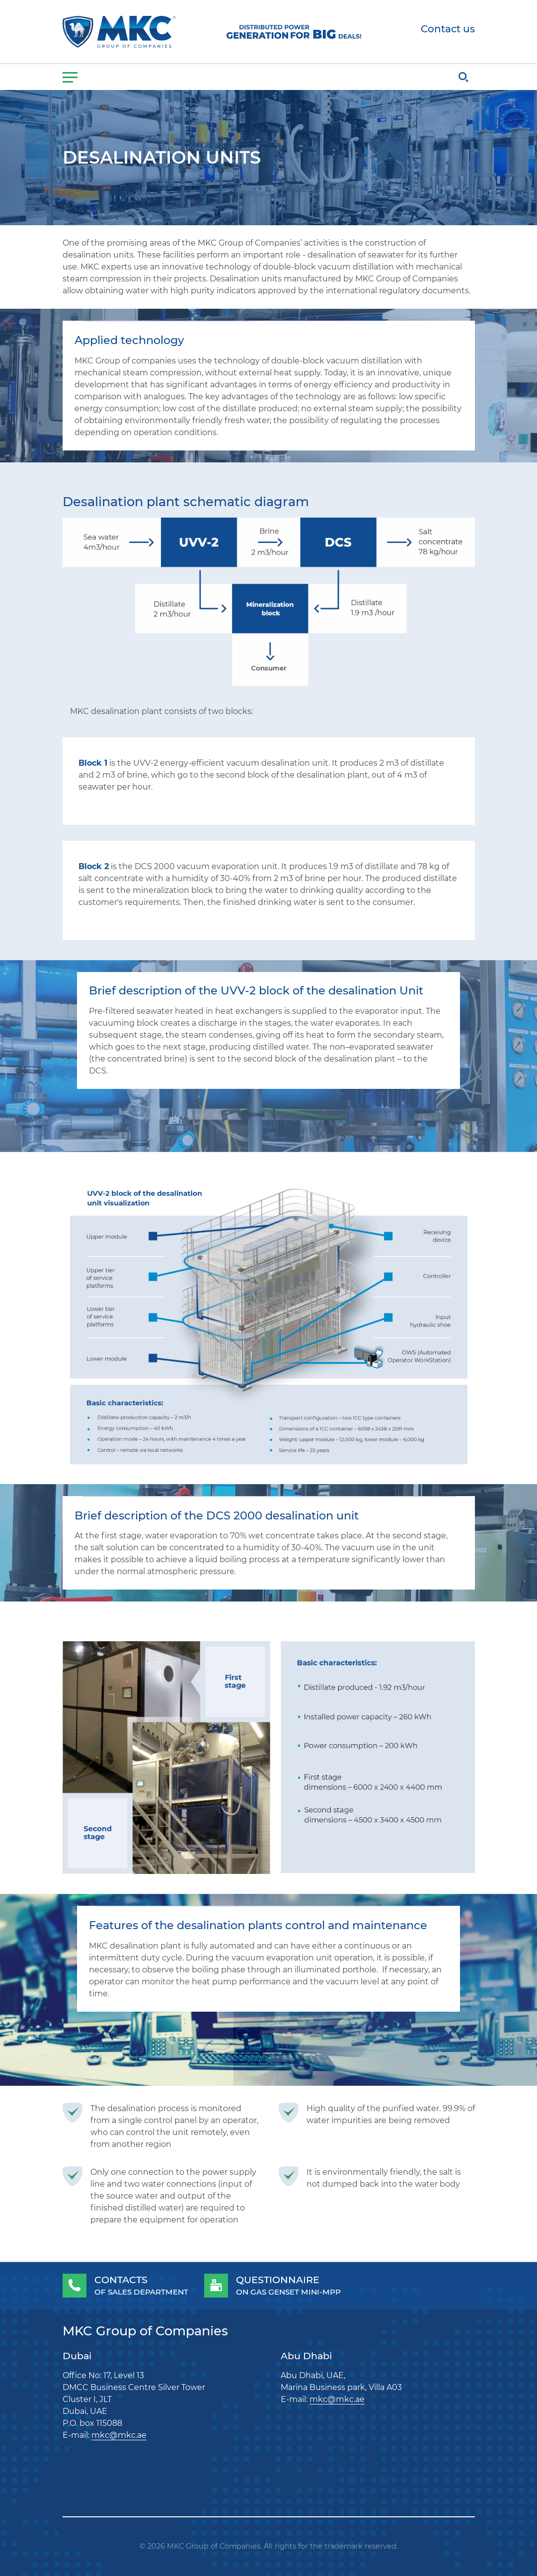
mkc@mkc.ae (119, 2435)
